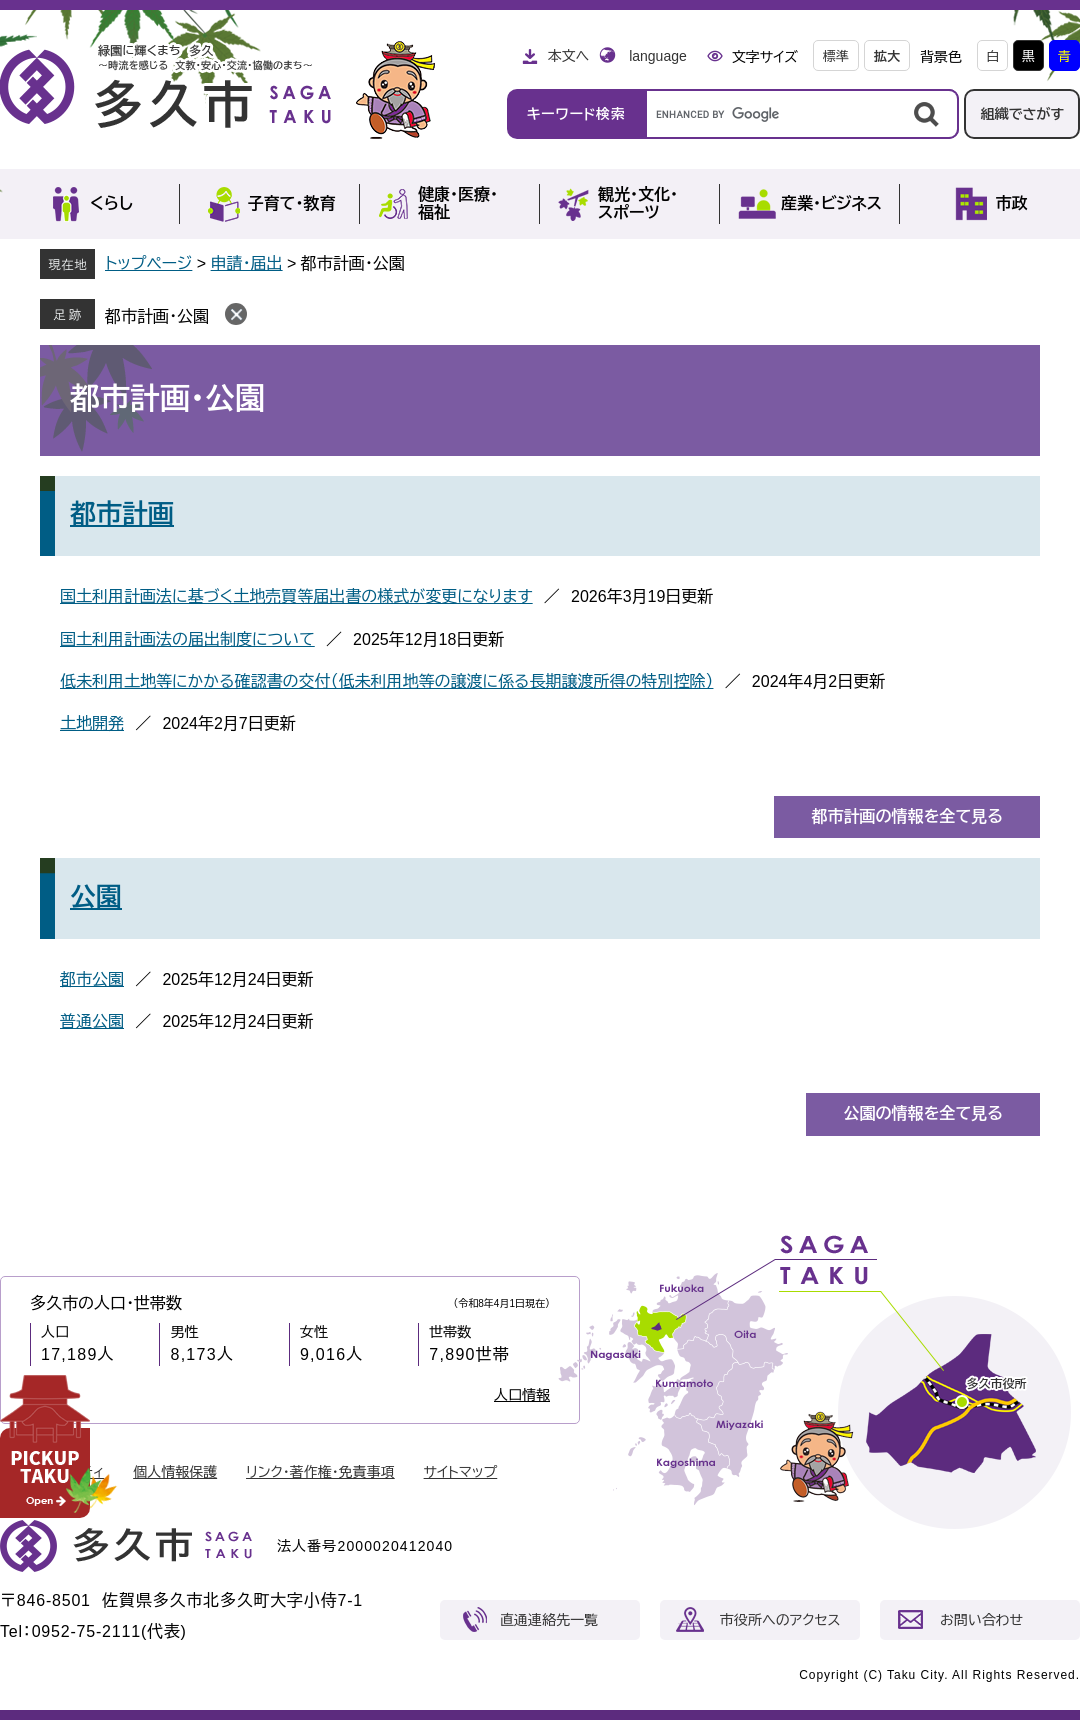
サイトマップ (461, 1472)
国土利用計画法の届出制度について (187, 639)
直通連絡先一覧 (549, 1620)
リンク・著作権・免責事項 (320, 1472)
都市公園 (92, 979)
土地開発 (92, 723)
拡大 (887, 56)
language (658, 56)
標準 (836, 56)
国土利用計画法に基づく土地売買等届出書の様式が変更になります (296, 596)
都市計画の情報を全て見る (907, 816)
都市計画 (122, 514)
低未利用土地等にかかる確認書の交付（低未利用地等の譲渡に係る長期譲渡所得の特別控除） (386, 681)
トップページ (148, 263)
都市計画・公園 (157, 316)
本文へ (568, 56)
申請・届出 (247, 263)
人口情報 (522, 1395)
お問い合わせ (981, 1620)
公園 (96, 897)
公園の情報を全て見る (923, 1113)
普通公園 (92, 1021)
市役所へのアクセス (780, 1620)
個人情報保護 (175, 1472)
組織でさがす (1022, 114)
